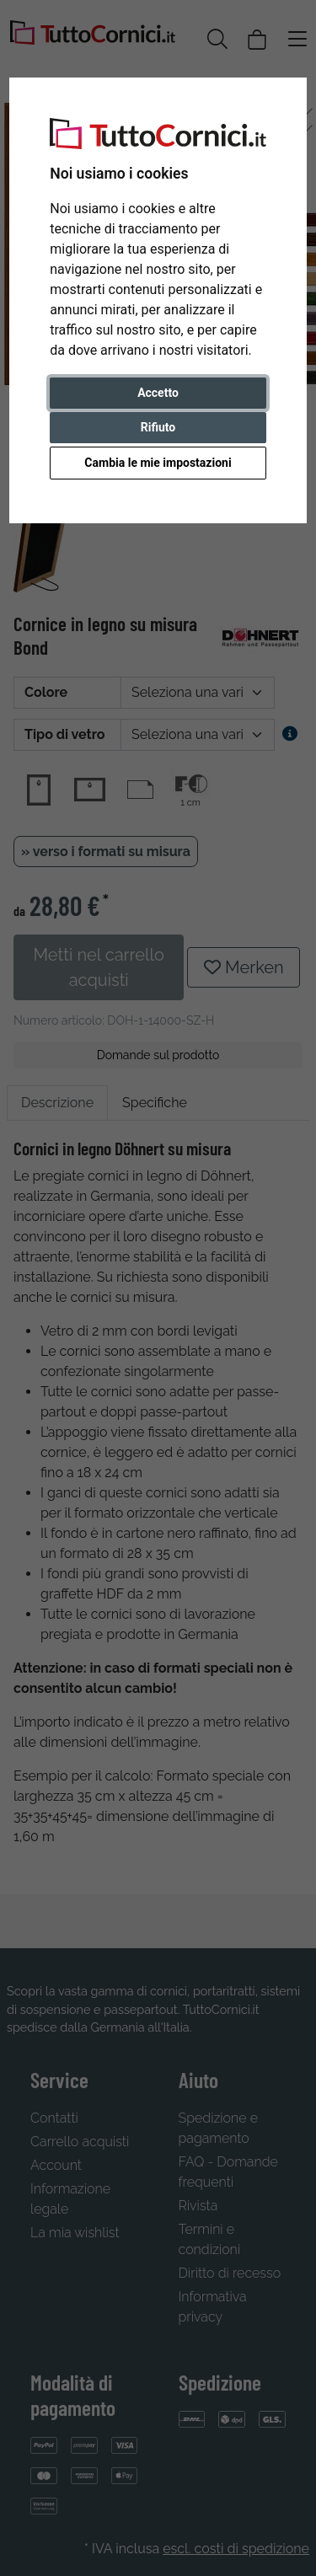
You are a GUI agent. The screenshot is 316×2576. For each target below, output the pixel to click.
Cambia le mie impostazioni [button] (157, 462)
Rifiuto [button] (158, 427)
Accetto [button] (158, 392)
